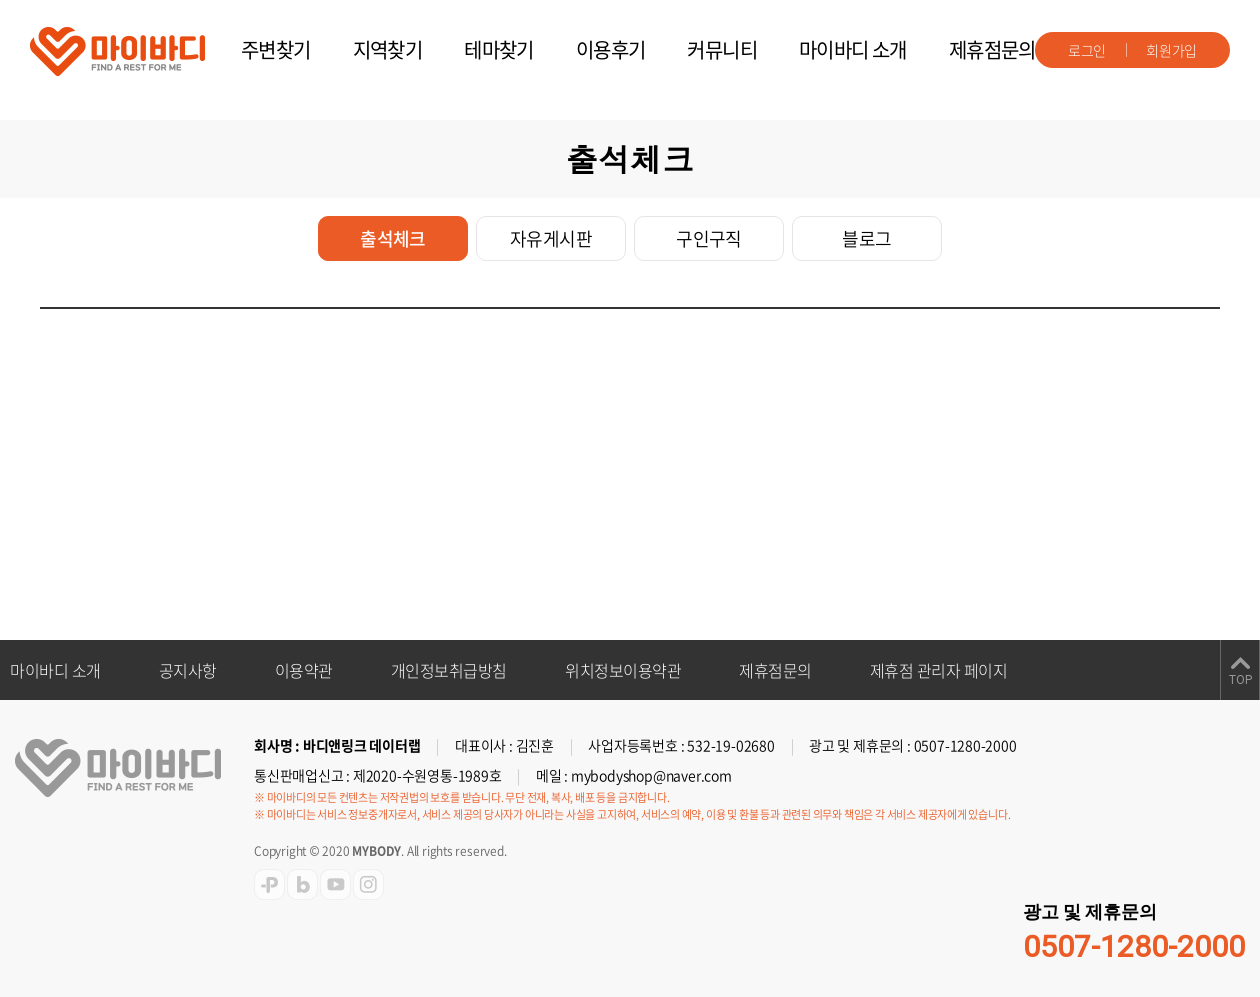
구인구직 (709, 238)
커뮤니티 (722, 49)
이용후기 (611, 49)
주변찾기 (276, 49)
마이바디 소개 (853, 49)
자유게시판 (551, 238)
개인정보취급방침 (449, 670)
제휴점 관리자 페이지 (939, 670)
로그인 (1087, 50)
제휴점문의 (992, 49)
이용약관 (304, 670)
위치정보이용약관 (623, 670)
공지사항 (188, 670)
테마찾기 (499, 49)
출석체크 (393, 238)
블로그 (866, 238)
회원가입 (1171, 50)
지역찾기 (388, 49)
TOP (1240, 680)
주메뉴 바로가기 (0, 0)
